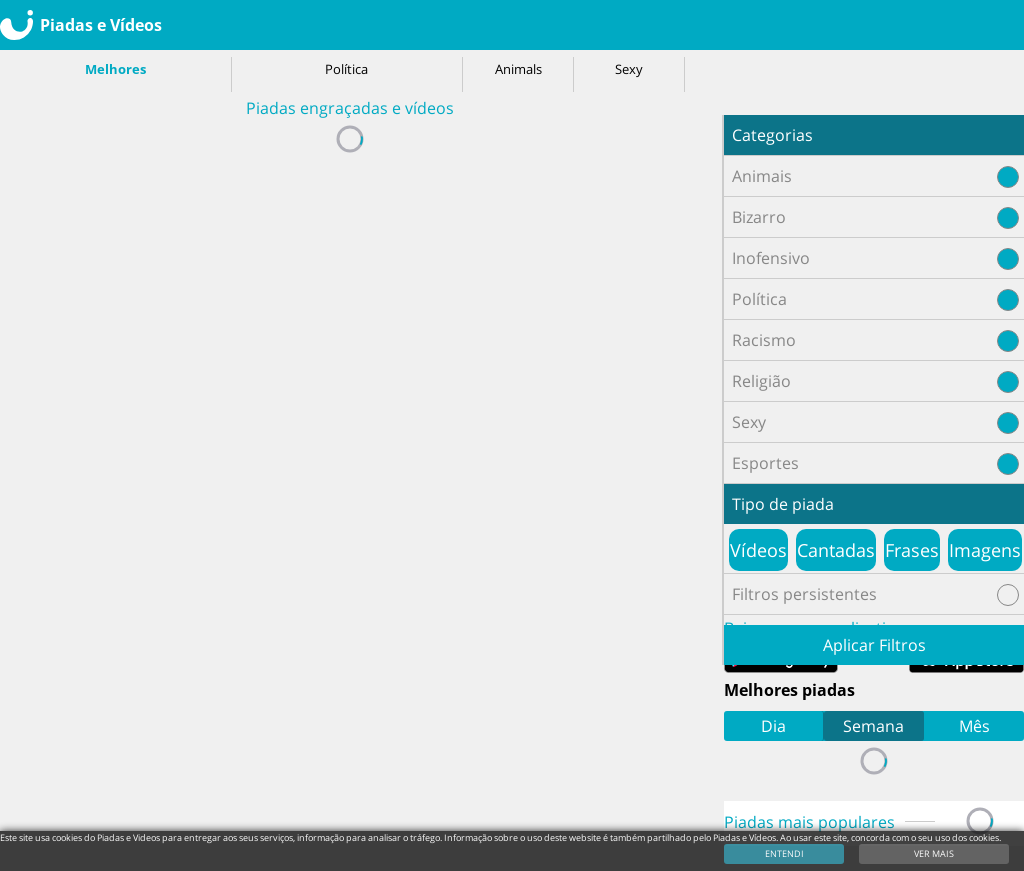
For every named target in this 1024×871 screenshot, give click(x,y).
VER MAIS (934, 853)
